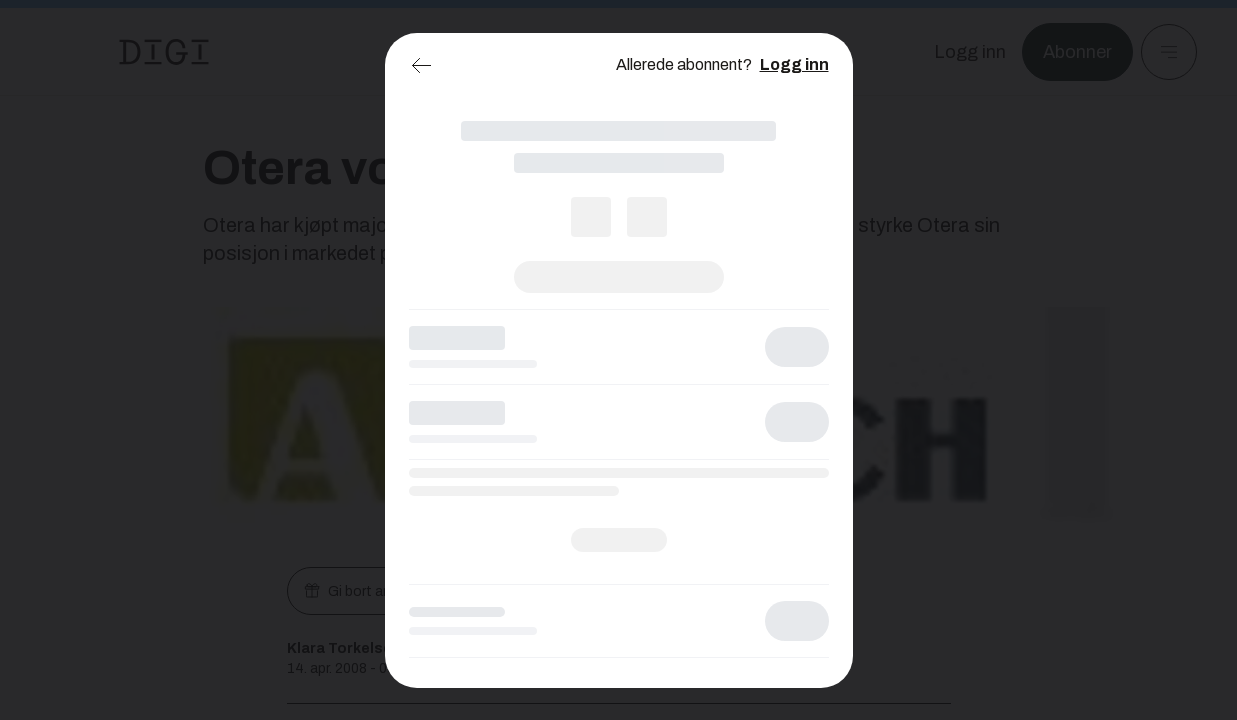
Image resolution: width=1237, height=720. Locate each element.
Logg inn (794, 64)
